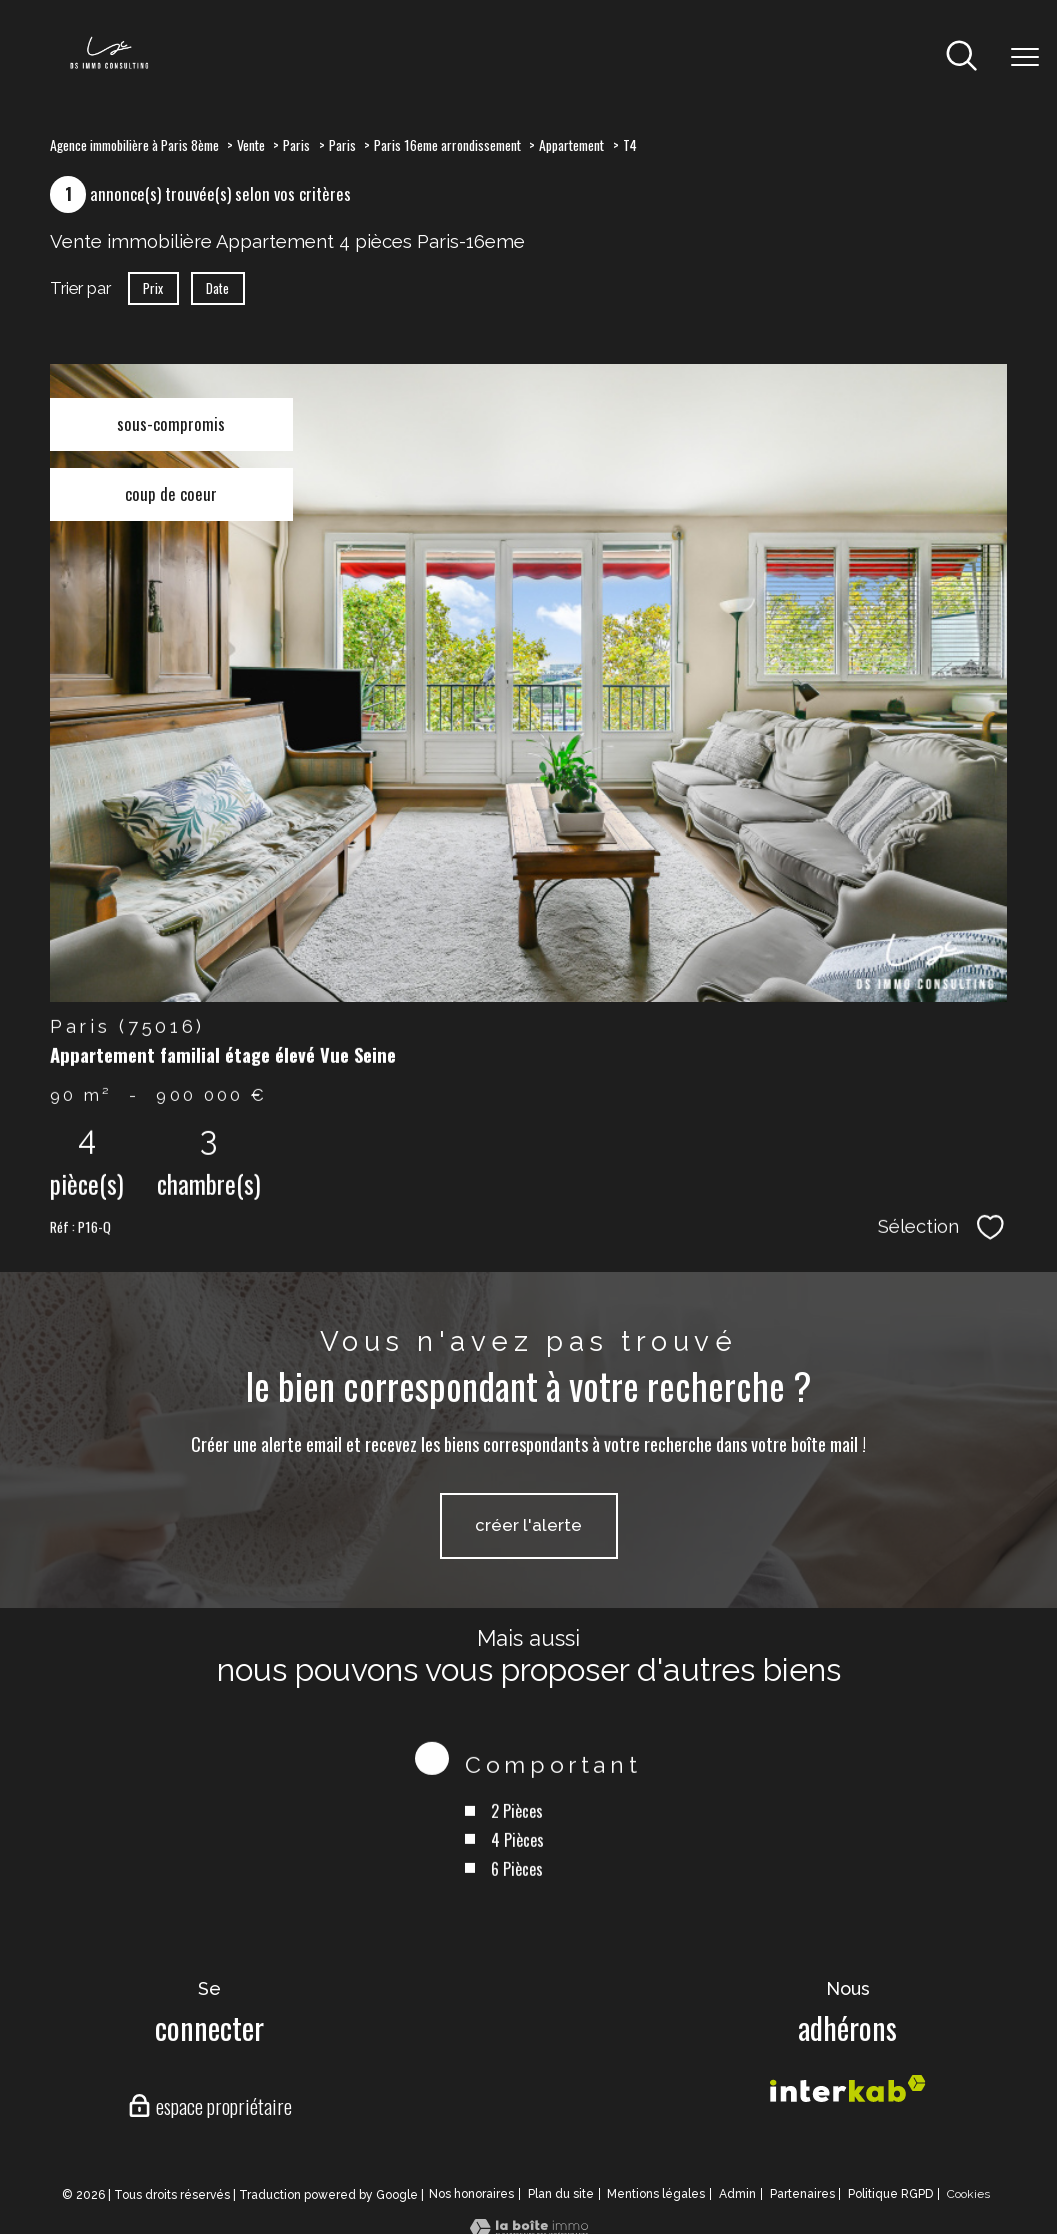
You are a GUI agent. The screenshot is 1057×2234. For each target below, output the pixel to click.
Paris (296, 144)
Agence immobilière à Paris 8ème (134, 144)
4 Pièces (517, 1874)
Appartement (571, 144)
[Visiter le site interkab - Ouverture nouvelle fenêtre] (848, 2088)
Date (218, 288)
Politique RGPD (890, 2194)
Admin (737, 2194)
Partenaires (802, 2194)
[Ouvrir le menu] (1025, 58)
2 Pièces (517, 1845)
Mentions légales (656, 2194)
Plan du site (561, 2194)
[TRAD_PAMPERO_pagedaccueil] (109, 67)
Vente (251, 144)
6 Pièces (517, 1902)
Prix (153, 288)
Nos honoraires (471, 2194)
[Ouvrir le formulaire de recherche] (961, 57)
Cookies (968, 2194)
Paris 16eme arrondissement (447, 144)
